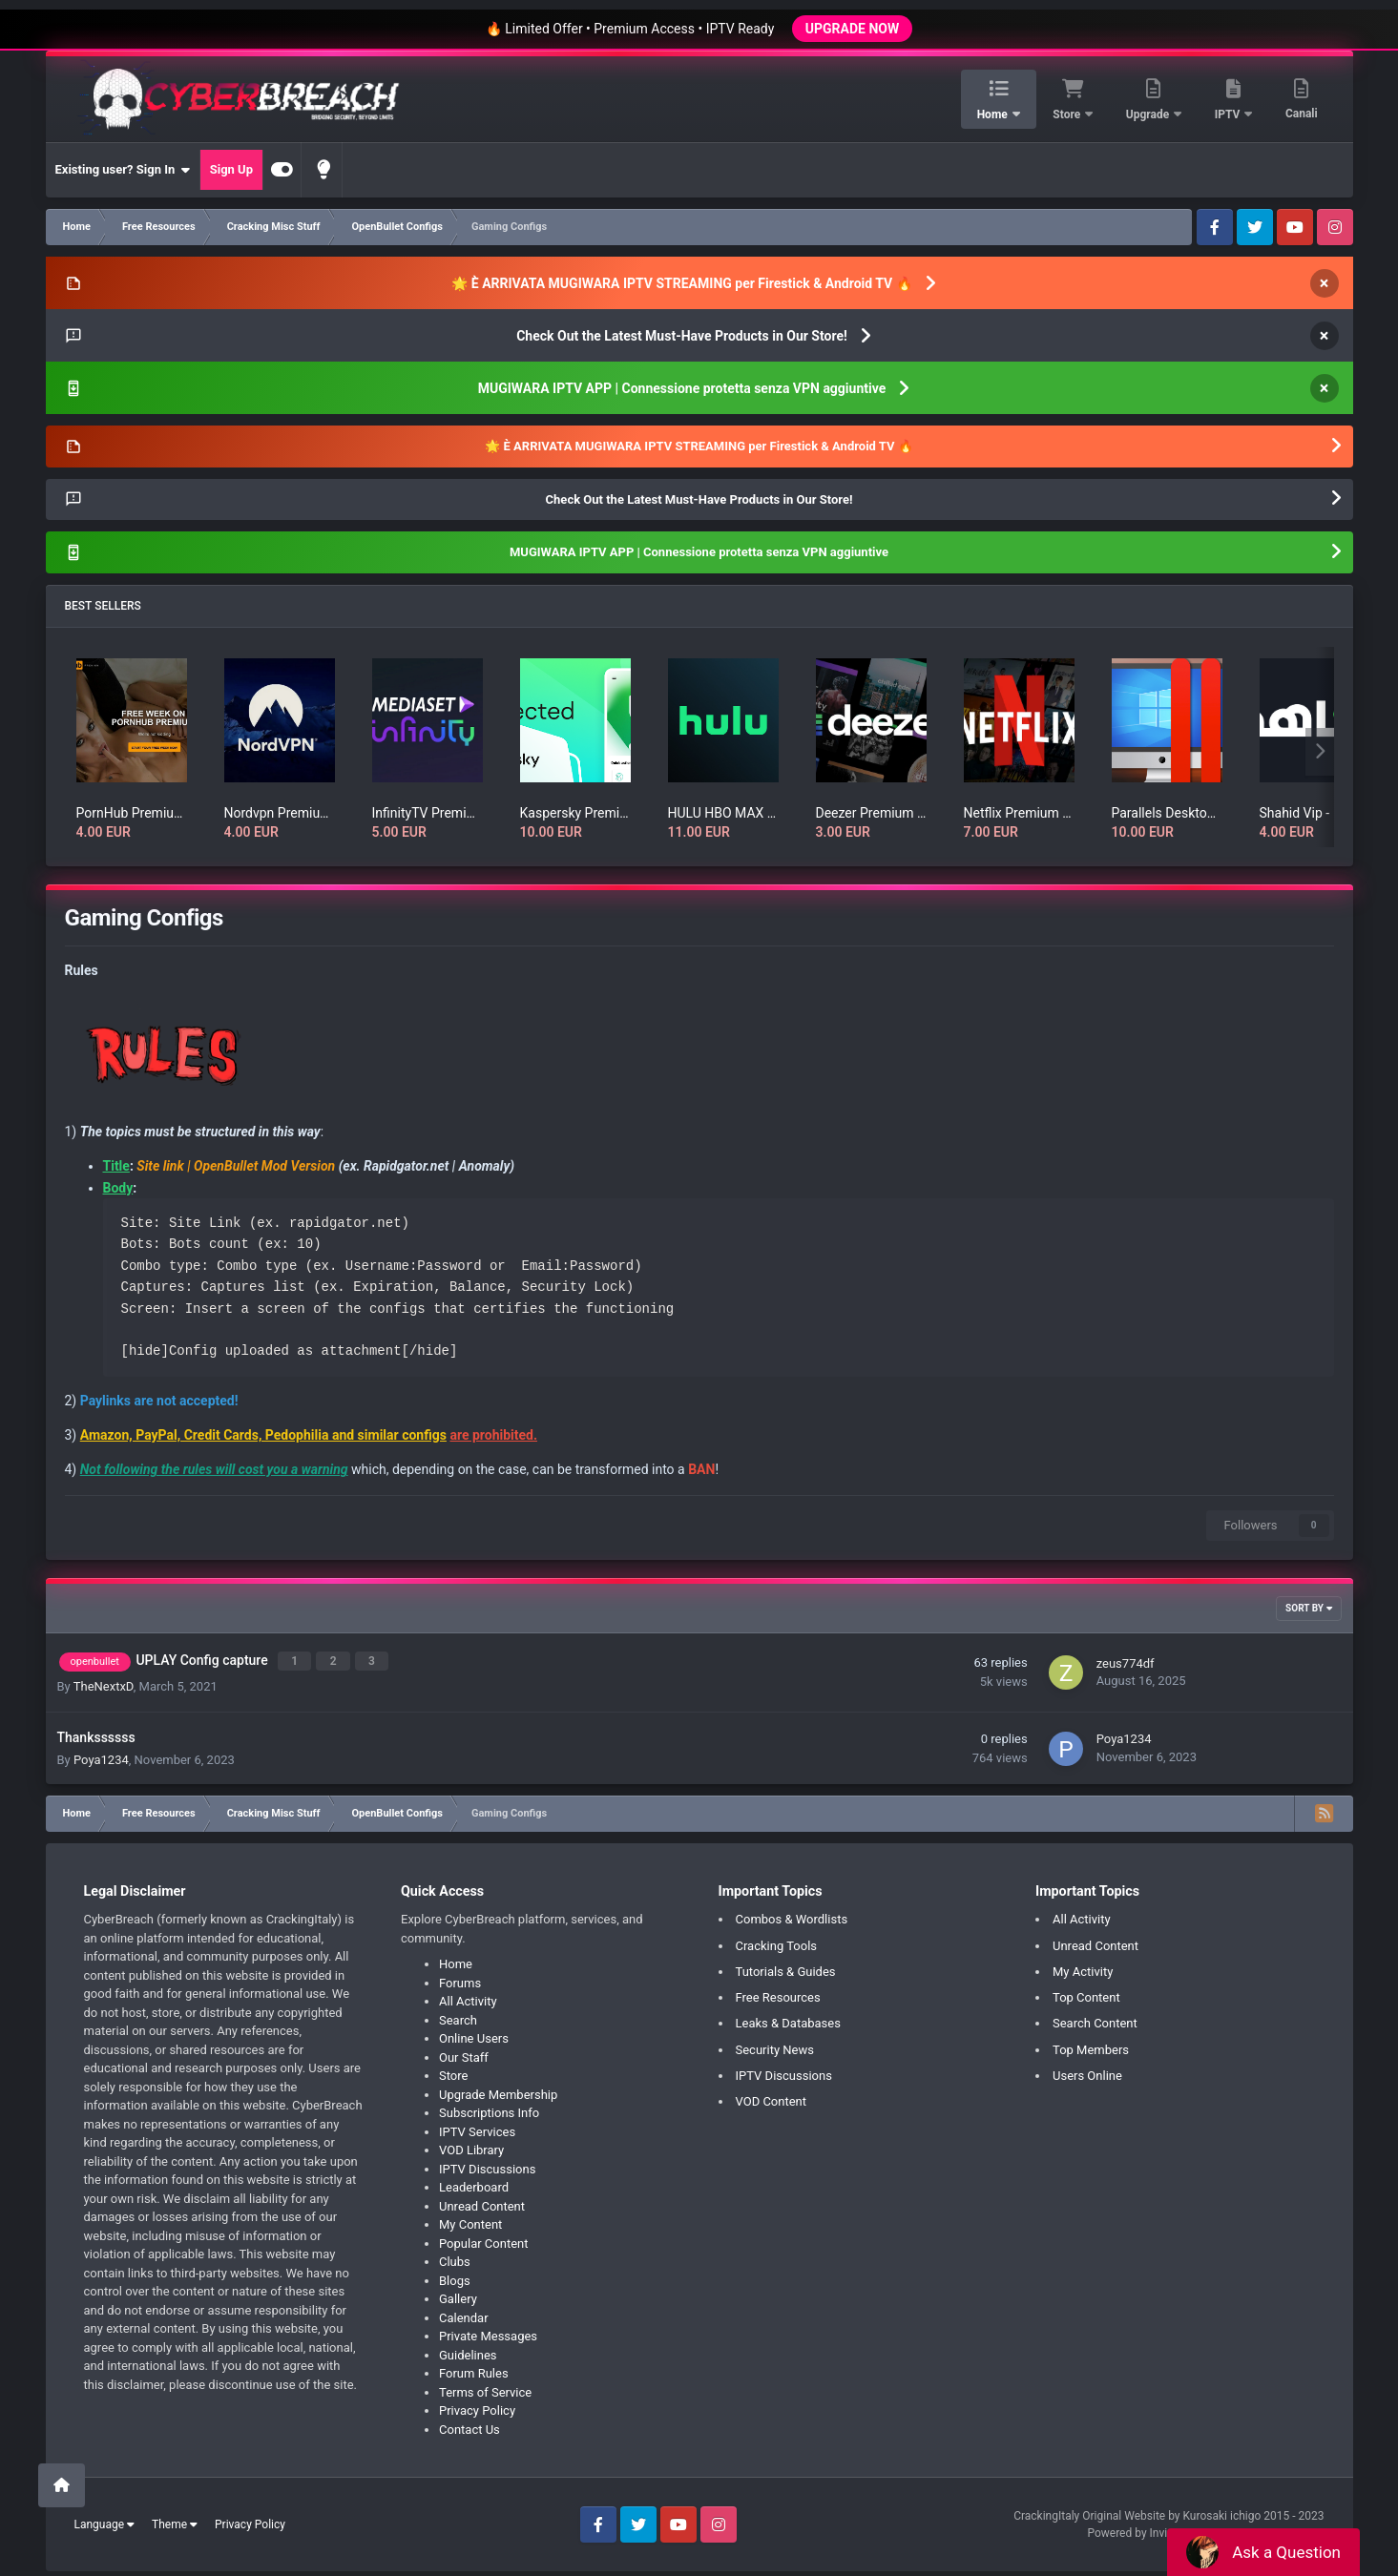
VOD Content (771, 2097)
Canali (1301, 113)
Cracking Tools (777, 1941)
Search (458, 2015)
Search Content (1095, 2019)
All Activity (468, 1996)
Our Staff (464, 2053)
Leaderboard (474, 2182)
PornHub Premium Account (131, 813)
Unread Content (482, 2201)
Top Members (1091, 2045)
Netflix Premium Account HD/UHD (1019, 813)
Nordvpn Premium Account (279, 813)
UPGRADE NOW (852, 28)
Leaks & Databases (788, 2019)
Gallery (458, 2294)
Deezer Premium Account (871, 813)
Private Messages (488, 2331)
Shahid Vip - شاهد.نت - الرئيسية (1315, 813)
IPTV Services (477, 2127)
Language (105, 2520)
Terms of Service (485, 2387)
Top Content (1086, 1992)
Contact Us (469, 2425)
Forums (460, 1978)
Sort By (1308, 1608)
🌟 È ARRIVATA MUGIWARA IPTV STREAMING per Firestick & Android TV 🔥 (681, 283)
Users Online (1087, 2071)
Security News (775, 2045)
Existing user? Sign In (122, 170)
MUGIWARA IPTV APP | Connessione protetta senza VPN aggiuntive (682, 388)
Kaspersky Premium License (575, 813)
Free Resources (778, 1992)
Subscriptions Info (489, 2108)
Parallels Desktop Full (1167, 813)
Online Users (474, 2033)
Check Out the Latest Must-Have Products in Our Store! (681, 335)
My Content (470, 2219)
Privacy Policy (477, 2406)
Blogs (454, 2276)
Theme (175, 2520)
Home (994, 114)
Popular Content (484, 2239)
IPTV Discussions (487, 2164)
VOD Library (471, 2145)
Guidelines (468, 2350)
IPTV (1229, 114)
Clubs (454, 2257)
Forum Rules (474, 2368)
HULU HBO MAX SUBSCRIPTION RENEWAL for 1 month (723, 813)
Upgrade (1149, 114)
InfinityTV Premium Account (427, 813)
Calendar (464, 2313)
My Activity (1083, 1967)
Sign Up (231, 169)
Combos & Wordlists (792, 1914)
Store (1068, 114)
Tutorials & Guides (786, 1967)
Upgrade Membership (498, 2090)
